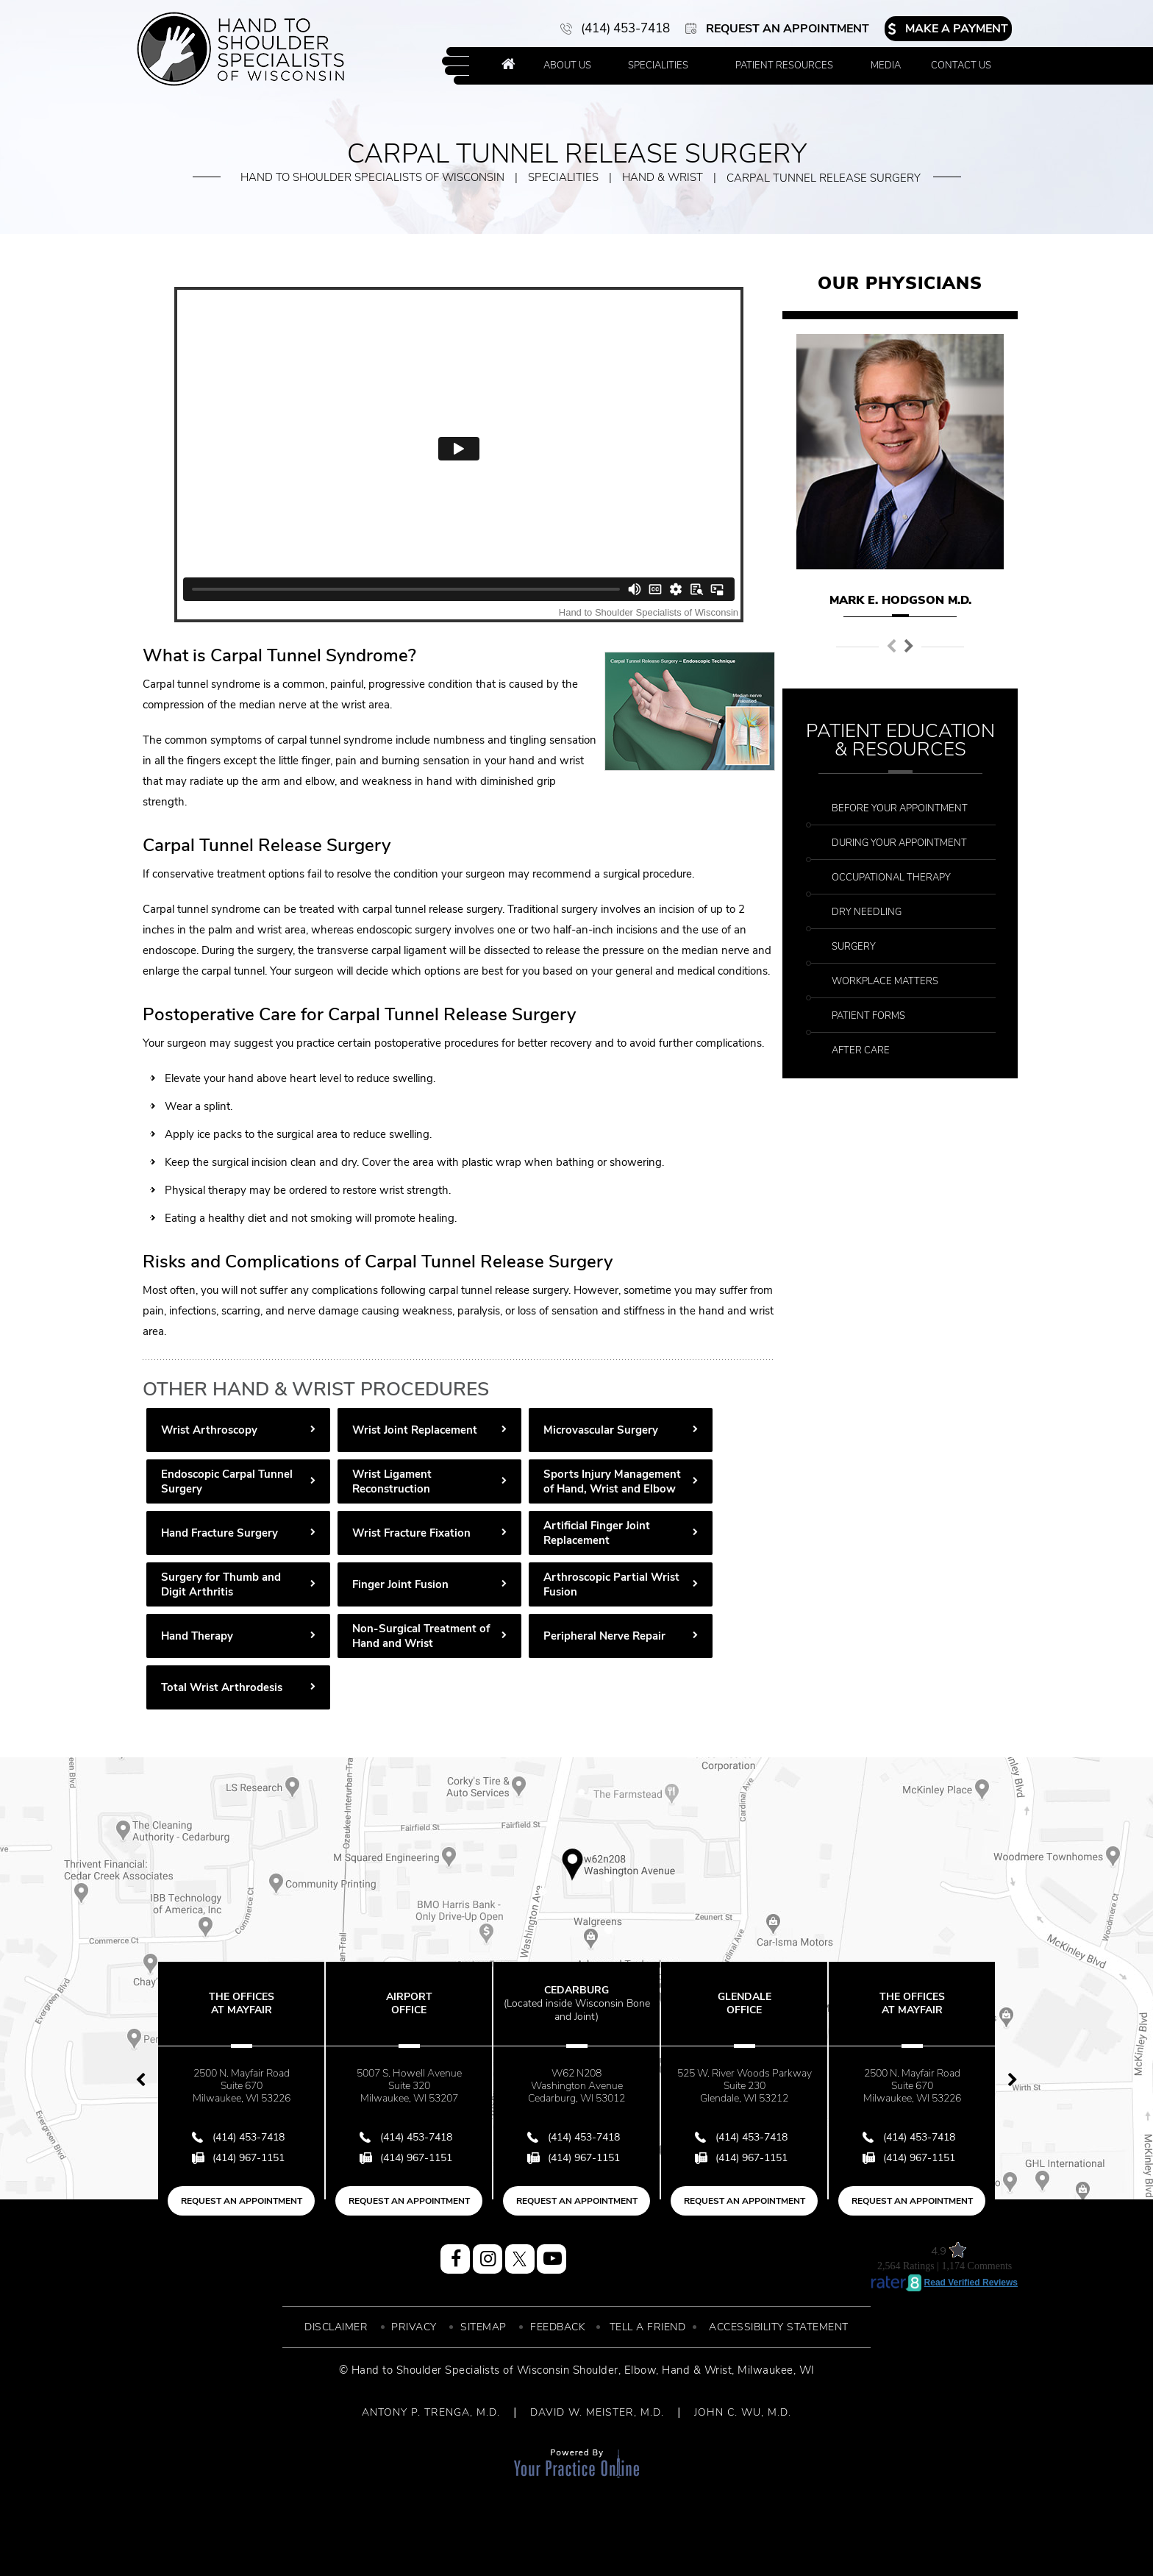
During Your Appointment (899, 843)
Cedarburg (576, 2003)
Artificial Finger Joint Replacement (596, 1533)
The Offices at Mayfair (241, 2003)
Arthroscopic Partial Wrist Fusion (611, 1584)
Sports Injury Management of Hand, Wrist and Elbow (612, 1481)
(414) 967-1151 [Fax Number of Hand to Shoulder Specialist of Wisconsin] (249, 2158)
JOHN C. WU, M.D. (742, 2412)
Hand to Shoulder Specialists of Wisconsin (372, 177)
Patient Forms (868, 1015)
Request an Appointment (787, 29)
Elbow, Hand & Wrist (678, 2370)
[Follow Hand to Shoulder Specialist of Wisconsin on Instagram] (487, 2259)
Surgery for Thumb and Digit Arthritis (221, 1584)
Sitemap (483, 2327)
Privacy (414, 2327)
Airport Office (409, 2003)
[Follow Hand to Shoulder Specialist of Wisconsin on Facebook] (455, 2259)
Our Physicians (900, 283)
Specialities (658, 65)
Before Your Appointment (900, 808)
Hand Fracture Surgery (219, 1533)
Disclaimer (336, 2327)
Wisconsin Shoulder (567, 2370)
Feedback (557, 2327)
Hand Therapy (197, 1636)
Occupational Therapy (891, 877)
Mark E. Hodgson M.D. (900, 600)
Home (508, 66)
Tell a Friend (648, 2327)
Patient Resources (784, 65)
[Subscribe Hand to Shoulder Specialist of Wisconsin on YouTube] (551, 2259)
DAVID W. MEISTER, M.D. (597, 2412)
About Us (567, 65)
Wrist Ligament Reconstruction (392, 1481)
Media (886, 65)
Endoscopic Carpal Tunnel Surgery (227, 1481)
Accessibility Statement (779, 2327)
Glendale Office (744, 2003)
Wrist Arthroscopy (209, 1430)
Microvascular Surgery (600, 1430)
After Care (861, 1050)
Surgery (854, 946)
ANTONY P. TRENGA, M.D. (431, 2412)
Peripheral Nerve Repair (604, 1636)
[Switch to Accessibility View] (22, 2543)
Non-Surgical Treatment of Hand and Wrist (421, 1636)
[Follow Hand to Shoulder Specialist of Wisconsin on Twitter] (520, 2259)
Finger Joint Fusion (400, 1584)
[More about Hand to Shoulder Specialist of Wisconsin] (240, 49)
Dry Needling (867, 912)
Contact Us (961, 65)
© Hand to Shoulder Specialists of (426, 2370)
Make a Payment (956, 29)
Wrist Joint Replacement (414, 1430)
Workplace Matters (885, 981)
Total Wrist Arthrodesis (221, 1687)
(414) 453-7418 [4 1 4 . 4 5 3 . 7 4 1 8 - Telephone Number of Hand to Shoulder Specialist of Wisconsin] (625, 28)
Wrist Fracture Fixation (411, 1533)
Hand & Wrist (662, 177)
